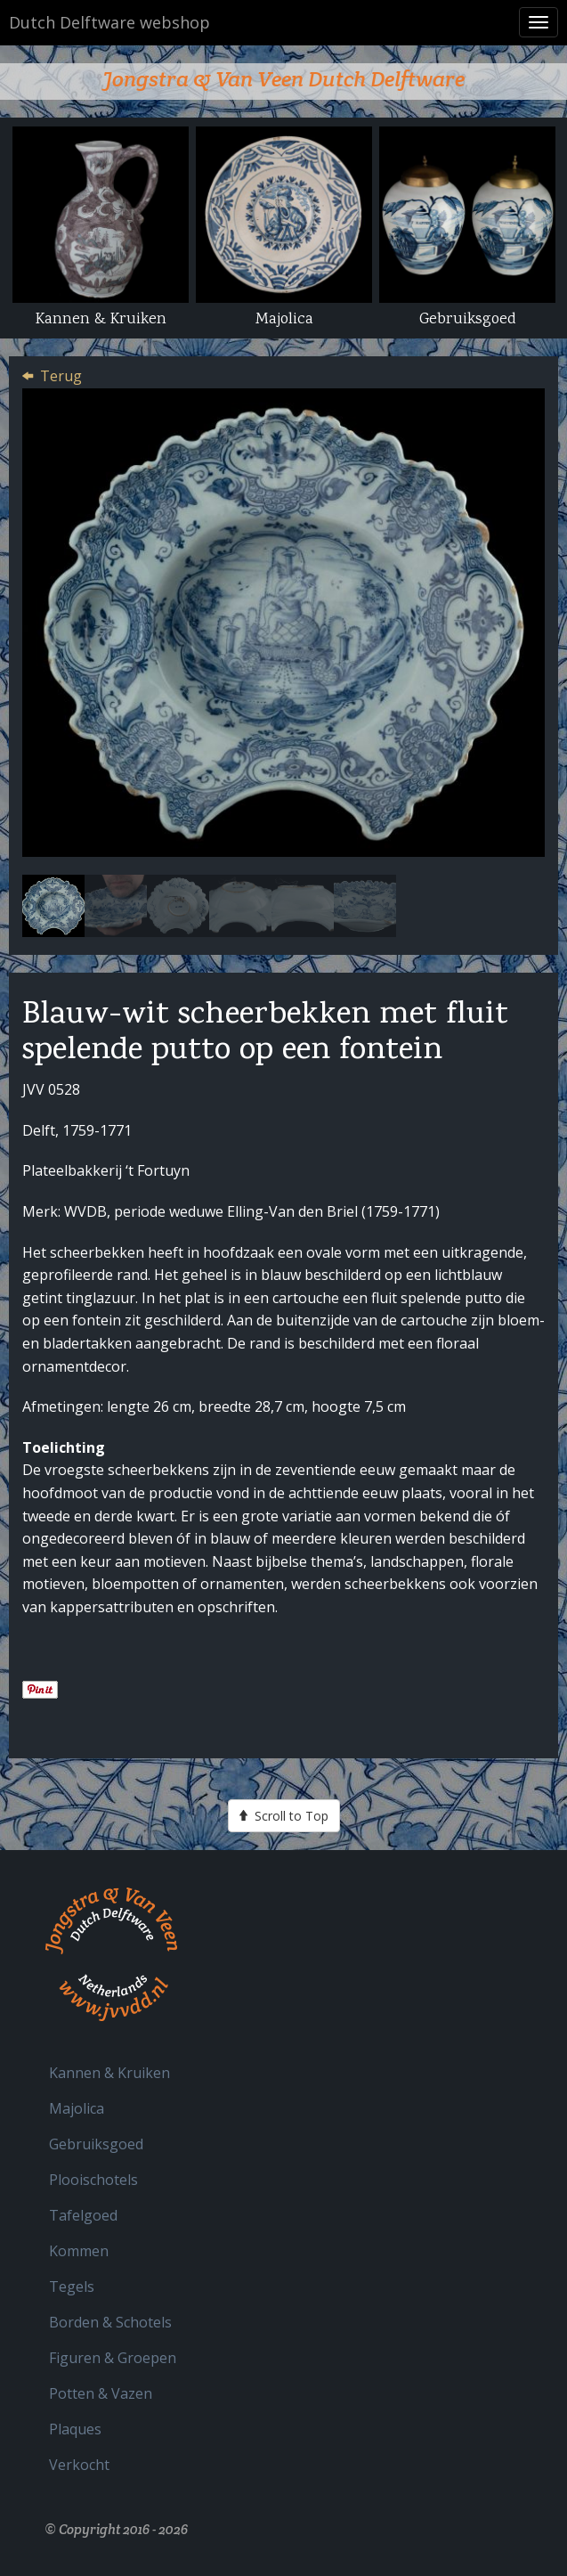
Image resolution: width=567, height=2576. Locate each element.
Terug (61, 376)
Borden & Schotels (110, 2322)
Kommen (79, 2251)
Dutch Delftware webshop (109, 22)
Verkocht (79, 2464)
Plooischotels (93, 2179)
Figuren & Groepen (112, 2358)
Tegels (71, 2286)
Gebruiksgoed (96, 2144)
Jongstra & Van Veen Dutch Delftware (283, 79)
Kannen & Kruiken (109, 2073)
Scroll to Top (283, 1815)
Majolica (76, 2108)
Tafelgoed (83, 2215)
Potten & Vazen (100, 2393)
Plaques (75, 2429)
